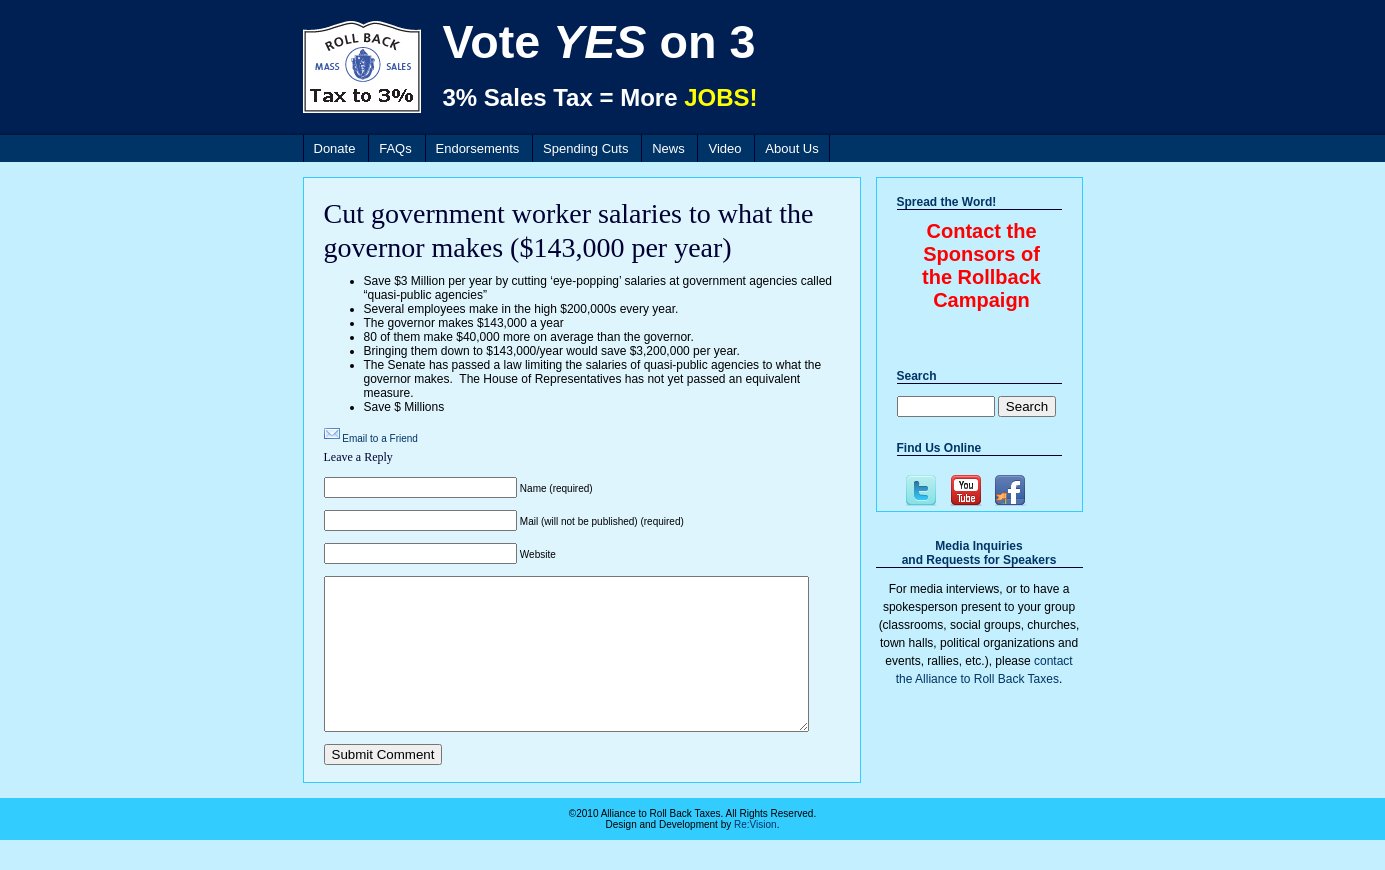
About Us (791, 148)
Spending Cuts (585, 148)
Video (724, 148)
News (668, 148)
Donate (335, 148)
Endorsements (478, 148)
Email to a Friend (380, 438)
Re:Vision (755, 854)
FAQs (395, 148)
